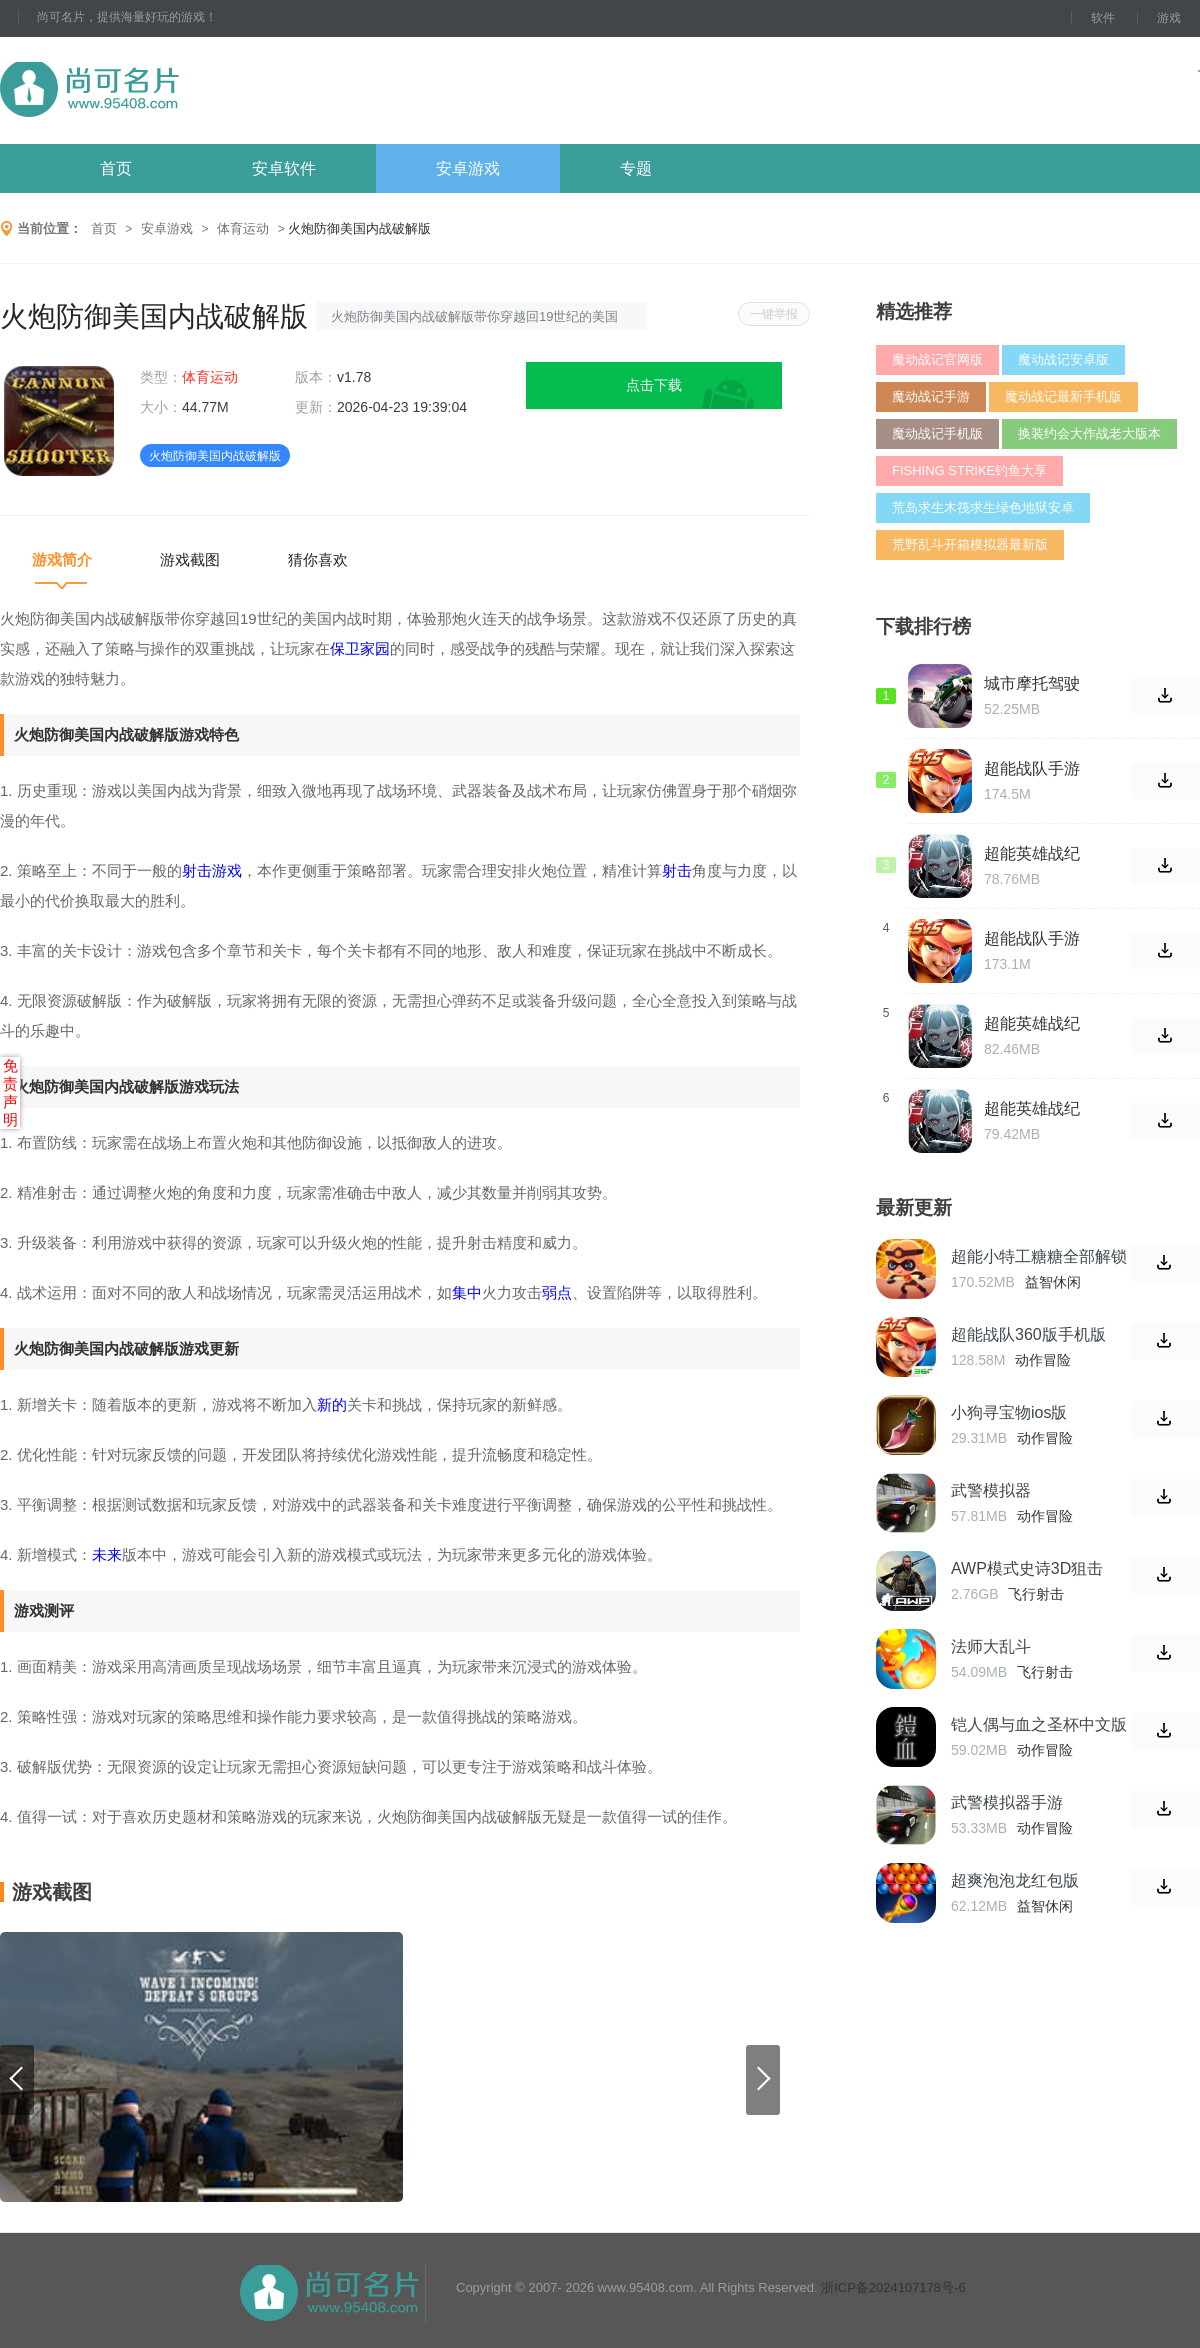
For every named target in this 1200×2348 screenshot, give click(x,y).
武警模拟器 (991, 1490)
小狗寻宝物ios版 (1009, 1412)
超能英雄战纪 (1032, 1108)
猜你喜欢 (318, 559)
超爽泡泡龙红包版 (1015, 1880)
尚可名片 (199, 90)
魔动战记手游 (931, 396)
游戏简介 (62, 559)
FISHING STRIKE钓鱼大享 (969, 470)
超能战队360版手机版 (1028, 1334)
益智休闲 (1053, 1282)
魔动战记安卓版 (1063, 359)
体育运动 (243, 228)
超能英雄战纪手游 (1032, 854)
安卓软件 (284, 168)
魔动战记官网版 (937, 359)
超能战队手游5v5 (1032, 939)
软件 (1103, 18)
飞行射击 (1036, 1594)
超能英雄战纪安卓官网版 (1032, 1024)
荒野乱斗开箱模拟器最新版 (970, 544)
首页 (116, 168)
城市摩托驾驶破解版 (1032, 684)
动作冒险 (1043, 1360)
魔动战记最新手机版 (1063, 396)
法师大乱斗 (991, 1646)
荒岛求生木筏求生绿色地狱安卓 (983, 507)
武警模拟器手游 (1007, 1802)
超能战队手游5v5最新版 (1032, 769)
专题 (636, 168)
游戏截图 (190, 559)
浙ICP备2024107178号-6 (893, 2287)
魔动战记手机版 (937, 433)
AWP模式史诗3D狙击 (1027, 1568)
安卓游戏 (468, 168)
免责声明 (10, 1092)
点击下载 (654, 385)
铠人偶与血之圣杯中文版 (1039, 1724)
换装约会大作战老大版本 (1089, 433)
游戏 (1169, 18)
